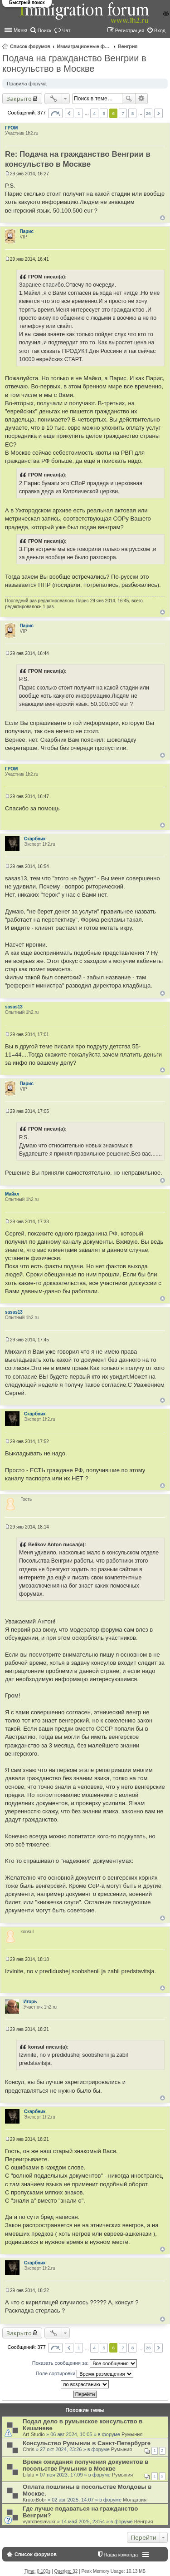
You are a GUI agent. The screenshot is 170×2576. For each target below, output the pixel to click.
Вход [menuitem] (159, 30)
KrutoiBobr (34, 2499)
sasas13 (14, 1006)
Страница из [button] (55, 113)
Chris (28, 2449)
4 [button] (94, 113)
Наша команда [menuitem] (121, 2554)
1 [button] (79, 113)
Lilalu (28, 2474)
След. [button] (158, 113)
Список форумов (30, 46)
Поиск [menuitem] (44, 30)
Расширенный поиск (142, 98)
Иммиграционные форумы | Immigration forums (84, 46)
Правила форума (27, 83)
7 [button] (123, 113)
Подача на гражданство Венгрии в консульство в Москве (74, 63)
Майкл (12, 1193)
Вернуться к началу (162, 217)
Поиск (129, 98)
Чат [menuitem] (66, 30)
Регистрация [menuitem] (129, 30)
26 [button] (148, 113)
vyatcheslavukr (39, 2521)
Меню (20, 30)
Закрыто (19, 98)
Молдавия (134, 2499)
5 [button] (103, 113)
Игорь (30, 2001)
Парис (27, 231)
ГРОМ (11, 127)
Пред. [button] (69, 113)
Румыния (131, 2434)
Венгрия (127, 46)
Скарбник (34, 838)
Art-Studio (34, 2434)
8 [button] (132, 113)
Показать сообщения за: (84, 2363)
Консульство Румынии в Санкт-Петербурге (87, 2443)
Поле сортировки (84, 2374)
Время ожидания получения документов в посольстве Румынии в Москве (85, 2465)
